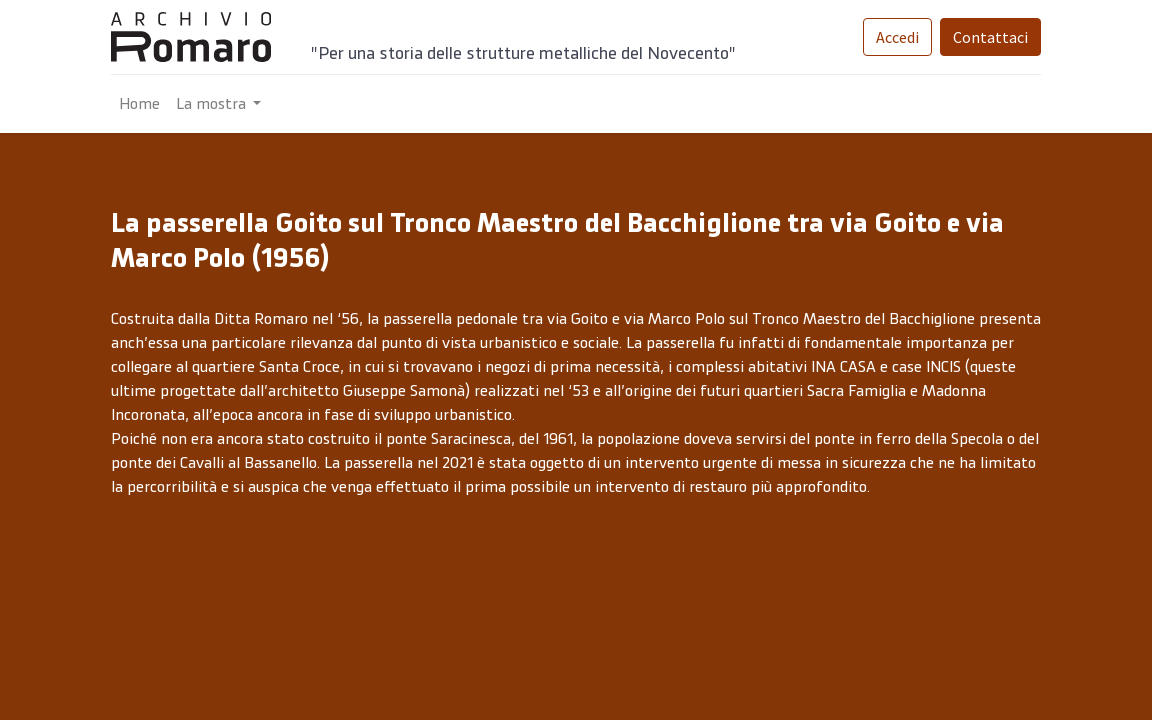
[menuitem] (139, 104)
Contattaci (990, 37)
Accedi (897, 37)
